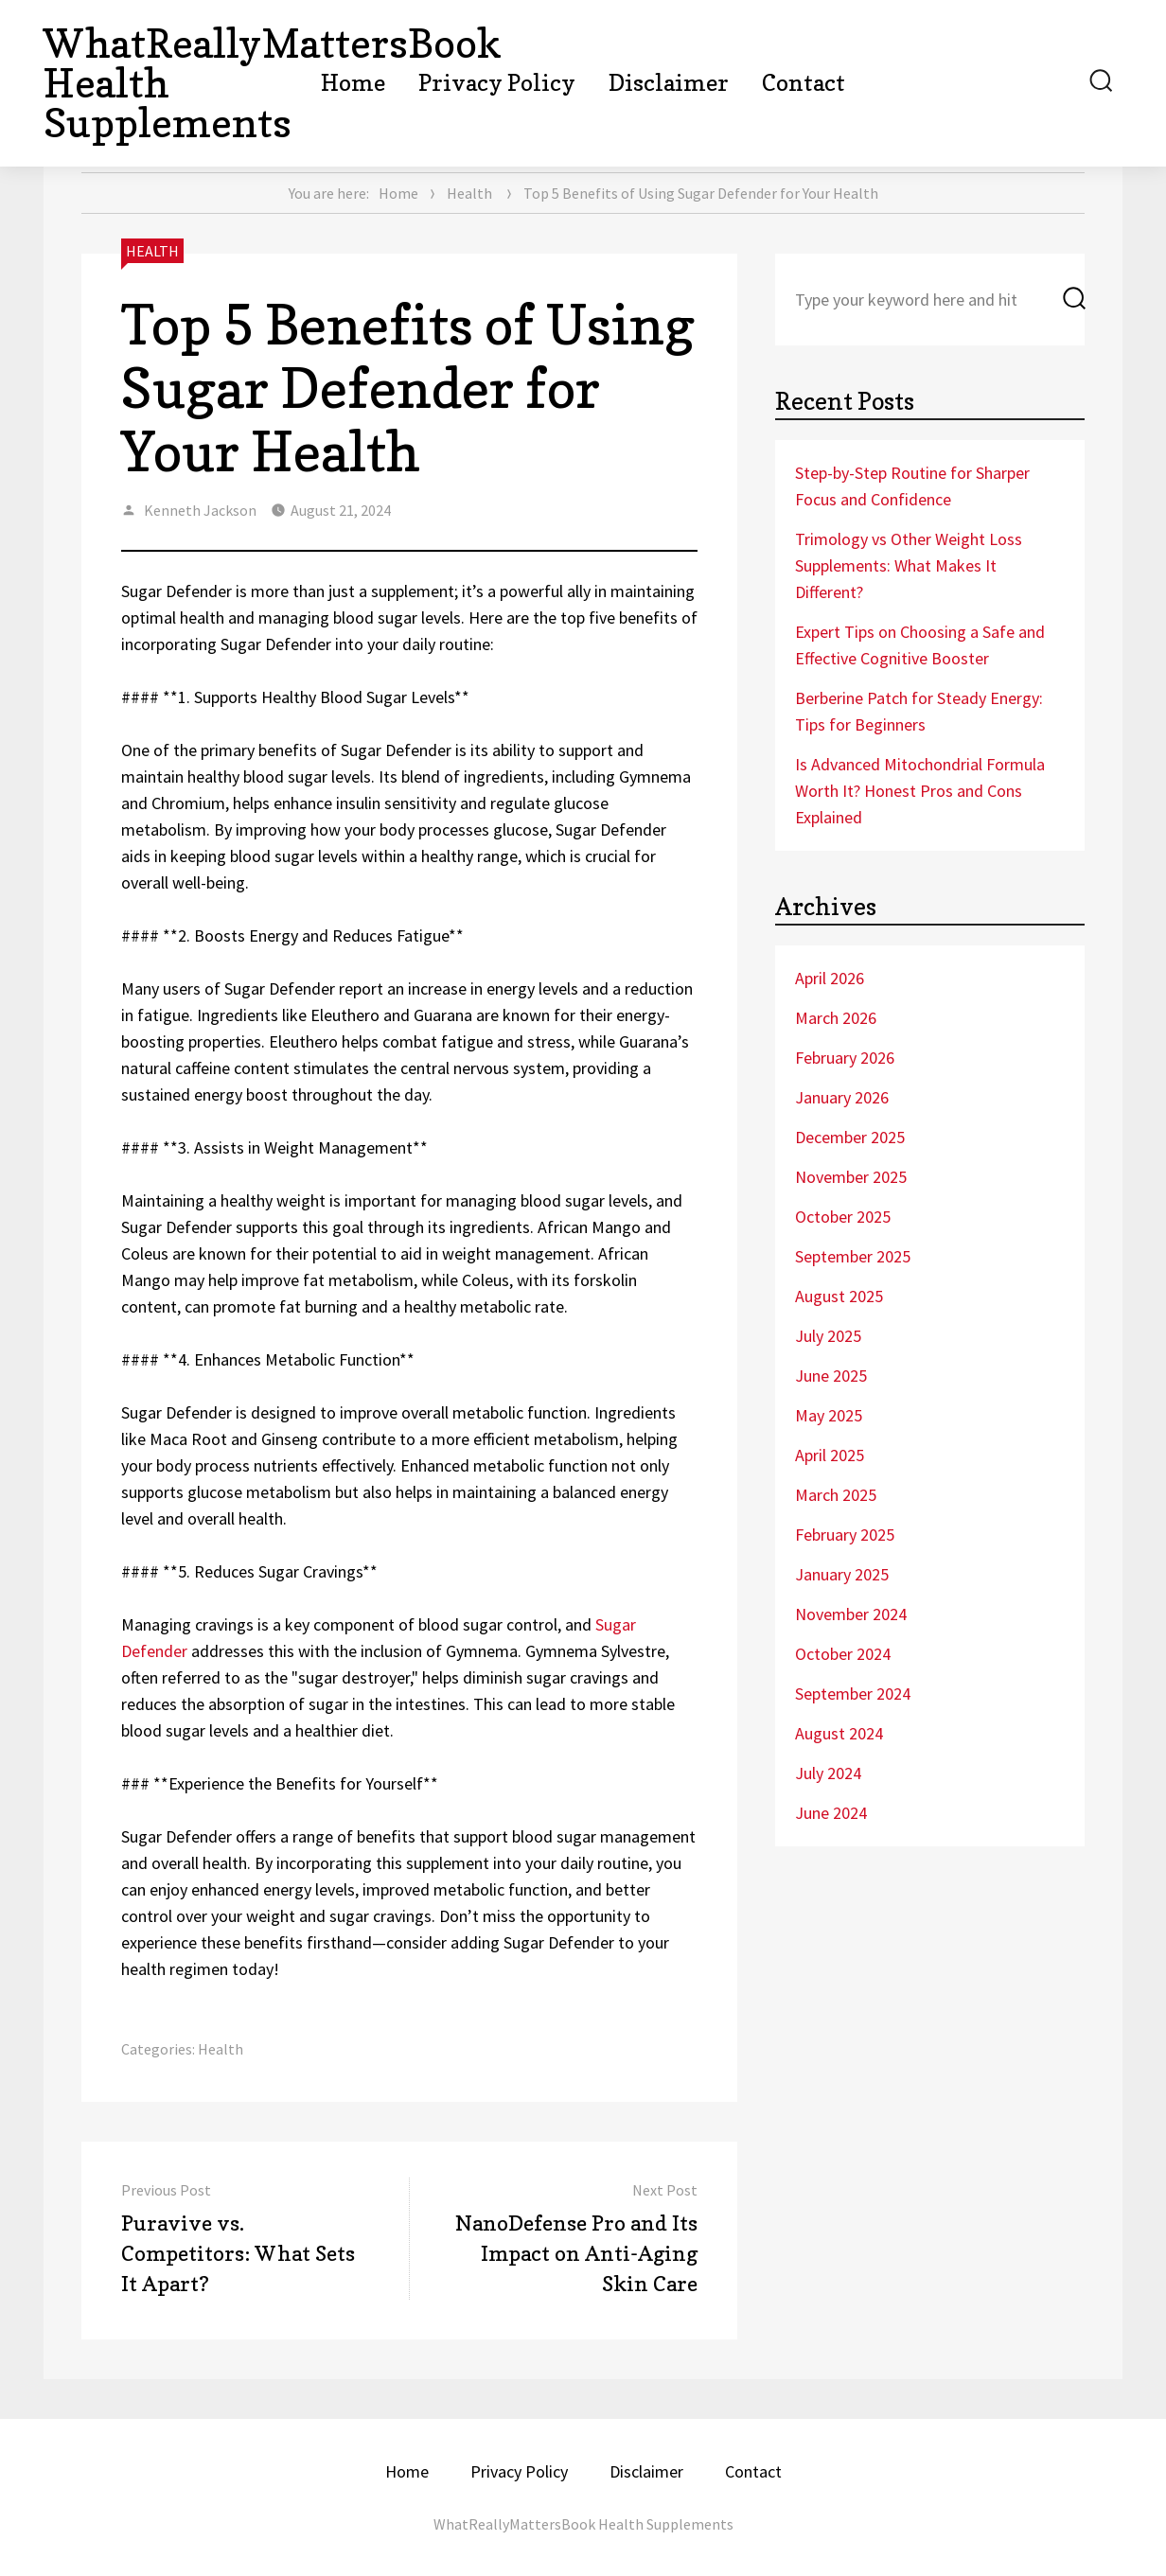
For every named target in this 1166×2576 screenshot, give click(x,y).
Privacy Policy (496, 83)
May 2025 (828, 1415)
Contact (803, 83)
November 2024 (851, 1614)
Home (353, 83)
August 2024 (839, 1733)
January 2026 (842, 1097)
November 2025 (851, 1177)
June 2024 (831, 1813)
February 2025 (844, 1534)
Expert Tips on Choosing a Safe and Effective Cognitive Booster (920, 645)
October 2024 (843, 1654)
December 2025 (850, 1137)
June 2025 (831, 1375)
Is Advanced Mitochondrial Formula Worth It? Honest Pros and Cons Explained (920, 790)
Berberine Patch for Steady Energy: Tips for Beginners (919, 711)
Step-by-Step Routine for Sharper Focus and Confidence (912, 486)
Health (469, 193)
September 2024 (852, 1693)
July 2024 (828, 1773)
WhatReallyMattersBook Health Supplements (583, 2523)
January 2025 (842, 1574)
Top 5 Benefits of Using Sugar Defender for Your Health (408, 388)
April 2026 (829, 978)
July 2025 (828, 1336)
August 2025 (839, 1296)
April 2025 (829, 1455)
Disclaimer (669, 83)
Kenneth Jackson (200, 510)
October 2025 (843, 1216)
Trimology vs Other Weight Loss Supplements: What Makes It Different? (908, 565)
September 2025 (852, 1256)
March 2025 (835, 1495)
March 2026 (835, 1018)
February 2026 (844, 1057)
